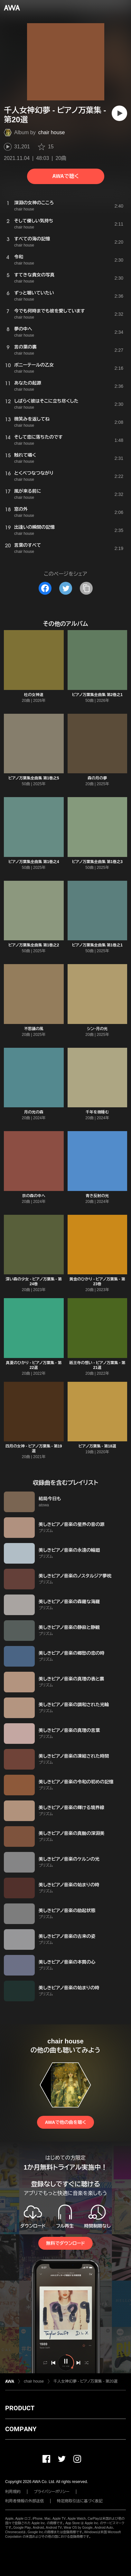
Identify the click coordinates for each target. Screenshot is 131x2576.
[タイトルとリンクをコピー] (86, 588)
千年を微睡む (97, 1112)
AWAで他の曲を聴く (65, 2122)
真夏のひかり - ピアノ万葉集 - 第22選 (33, 1365)
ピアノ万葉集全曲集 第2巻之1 (97, 695)
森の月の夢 (97, 778)
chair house (51, 132)
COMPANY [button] (20, 2429)
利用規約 (13, 2491)
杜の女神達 (33, 695)
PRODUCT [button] (19, 2408)
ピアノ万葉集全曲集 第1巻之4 (33, 862)
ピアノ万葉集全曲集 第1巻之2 (33, 945)
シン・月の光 (97, 1029)
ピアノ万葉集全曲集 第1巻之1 (97, 945)
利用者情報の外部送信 (24, 2501)
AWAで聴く (65, 176)
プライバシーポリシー (52, 2491)
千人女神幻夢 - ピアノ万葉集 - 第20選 (85, 2381)
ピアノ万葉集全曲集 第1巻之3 (97, 862)
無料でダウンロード (65, 2243)
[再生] (119, 113)
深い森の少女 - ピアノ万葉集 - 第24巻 (34, 1281)
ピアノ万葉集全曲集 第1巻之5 (33, 778)
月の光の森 (33, 1112)
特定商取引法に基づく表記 (80, 2501)
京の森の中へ (33, 1196)
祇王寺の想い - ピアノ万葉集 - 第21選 (97, 1365)
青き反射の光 (97, 1196)
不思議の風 (33, 1029)
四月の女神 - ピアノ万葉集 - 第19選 (33, 1448)
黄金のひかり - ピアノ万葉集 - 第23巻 (97, 1281)
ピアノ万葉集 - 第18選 (97, 1446)
